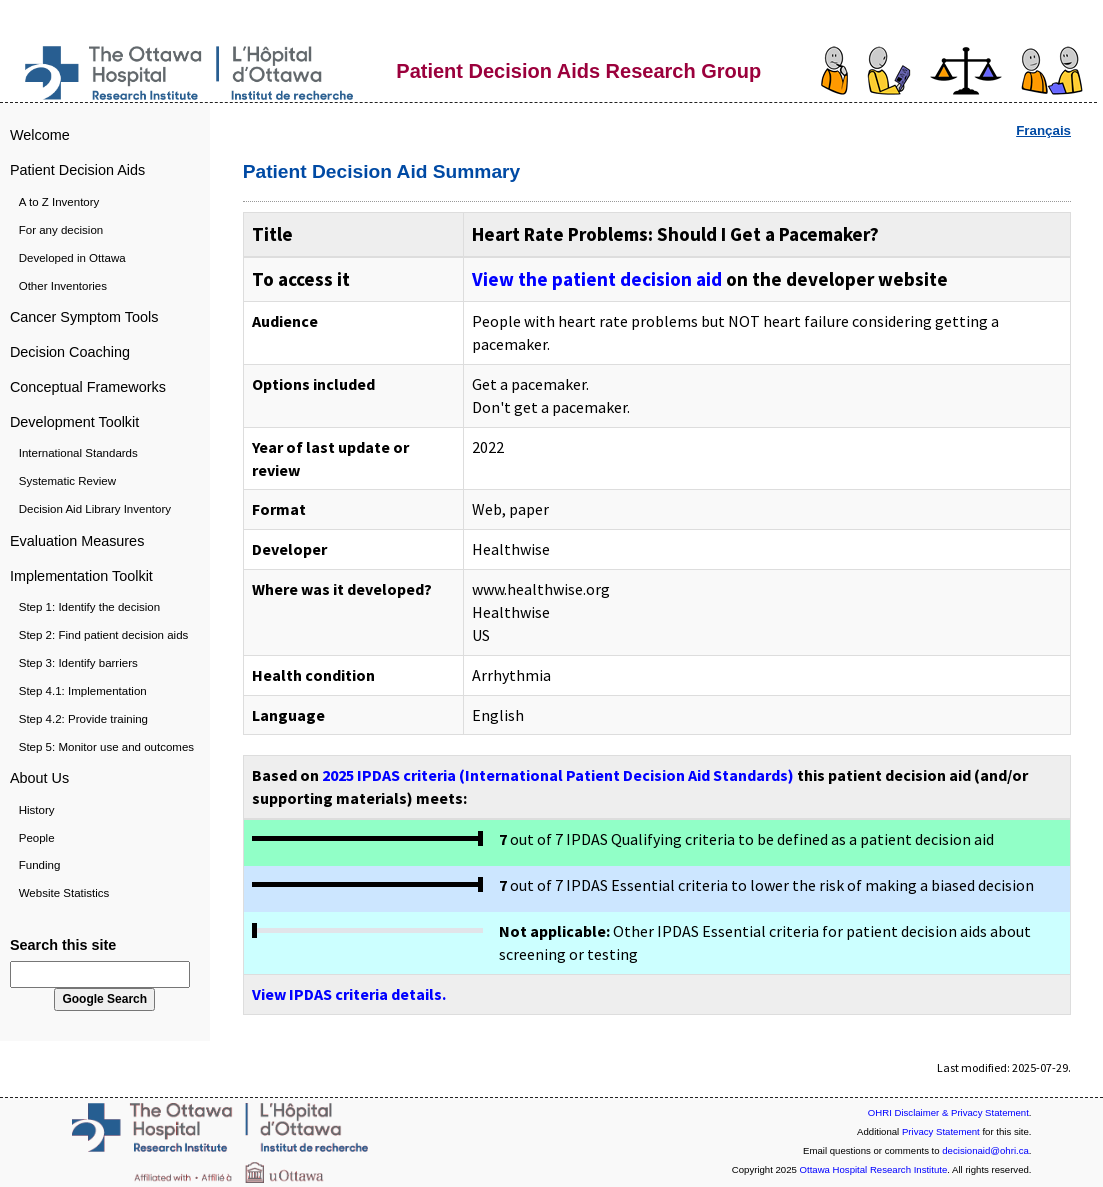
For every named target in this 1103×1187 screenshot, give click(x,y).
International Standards (78, 453)
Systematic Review (67, 481)
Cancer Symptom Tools (84, 317)
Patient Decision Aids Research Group (578, 71)
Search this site (63, 945)
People (37, 838)
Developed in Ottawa (72, 258)
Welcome (40, 135)
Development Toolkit (74, 422)
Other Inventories (63, 286)
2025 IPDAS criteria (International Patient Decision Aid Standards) (558, 775)
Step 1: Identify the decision (89, 607)
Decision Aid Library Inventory (95, 509)
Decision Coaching (70, 352)
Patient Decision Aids (77, 170)
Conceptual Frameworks (88, 387)
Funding (40, 865)
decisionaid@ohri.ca (985, 1150)
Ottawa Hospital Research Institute (874, 1169)
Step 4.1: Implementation (83, 691)
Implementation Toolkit (81, 576)
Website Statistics (64, 893)
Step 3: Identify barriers (78, 663)
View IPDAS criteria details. (349, 994)
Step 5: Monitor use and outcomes (106, 747)
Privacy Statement (941, 1131)
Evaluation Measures (77, 541)
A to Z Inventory (59, 202)
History (37, 810)
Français (1043, 130)
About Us (39, 778)
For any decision (61, 230)
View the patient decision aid (597, 279)
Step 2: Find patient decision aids (104, 635)
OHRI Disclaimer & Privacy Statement (948, 1112)
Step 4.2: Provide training (83, 719)
